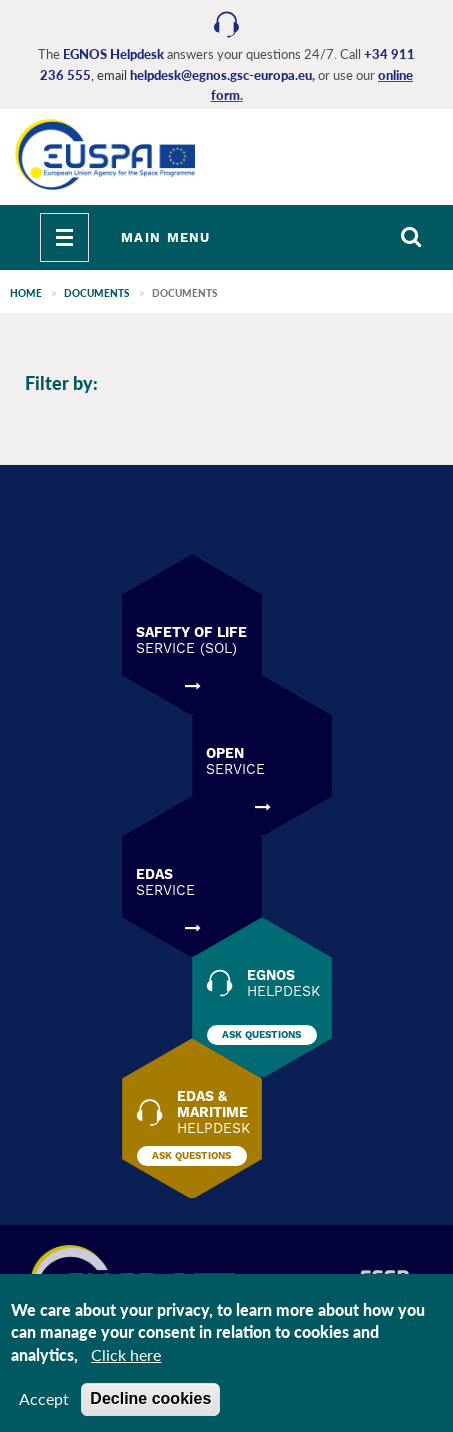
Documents (97, 293)
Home (26, 293)
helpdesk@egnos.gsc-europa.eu (221, 75)
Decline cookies (150, 1398)
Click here (126, 1354)
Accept (44, 1398)
